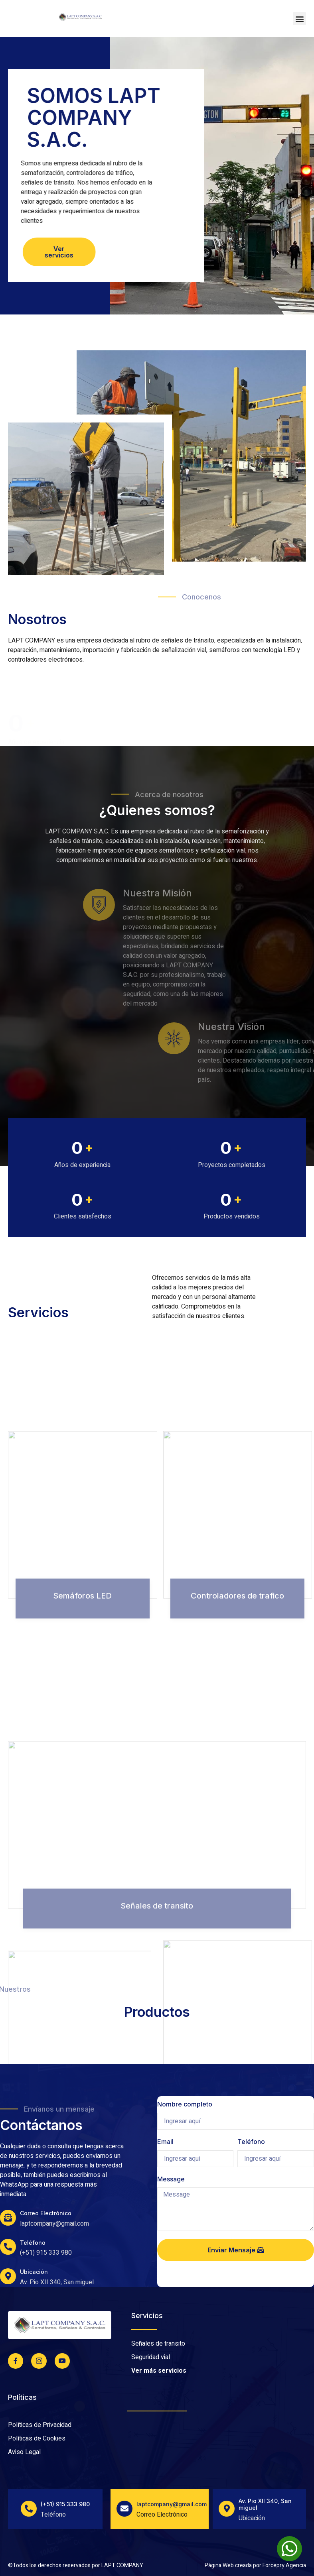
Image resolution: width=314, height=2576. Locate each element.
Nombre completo (184, 2104)
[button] (299, 18)
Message (171, 2179)
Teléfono (251, 2142)
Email (165, 2142)
